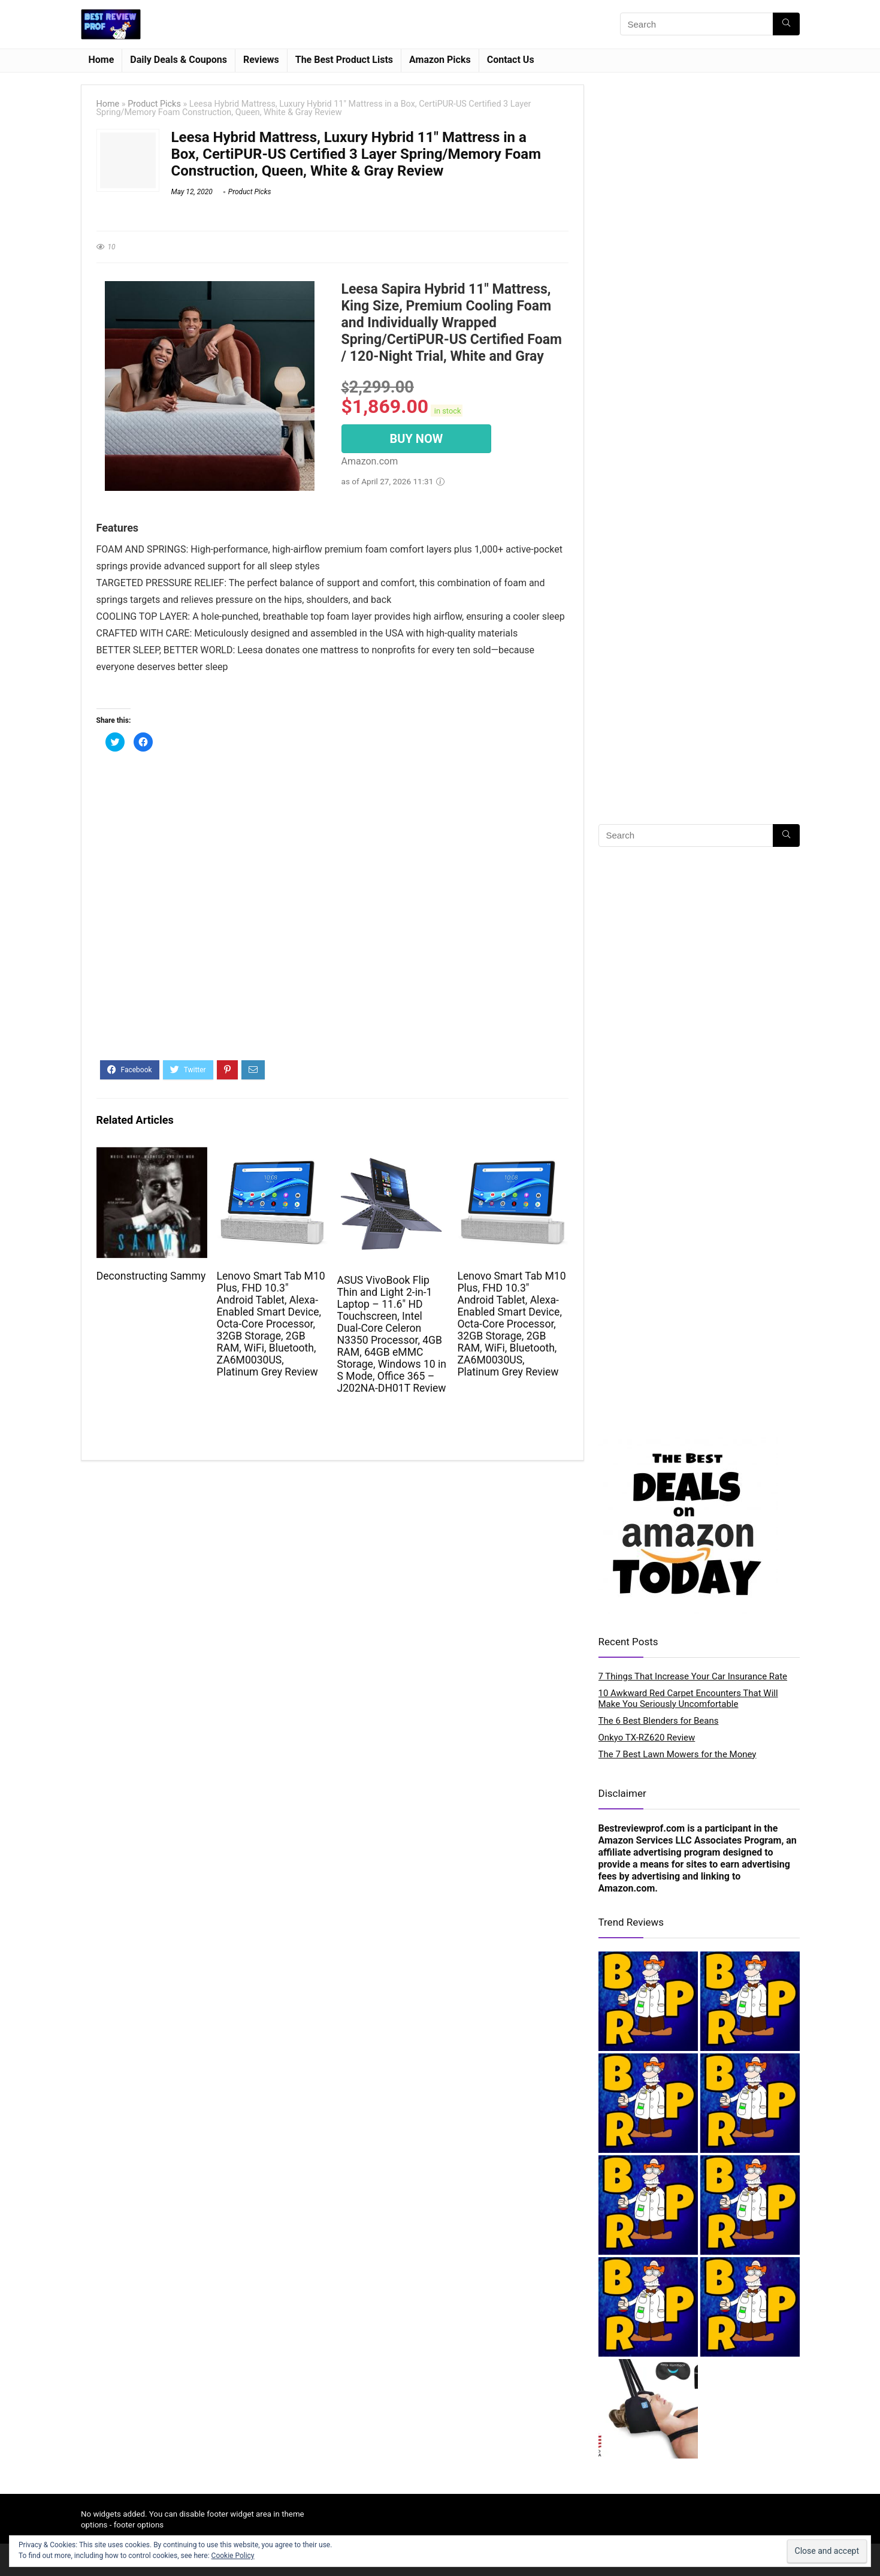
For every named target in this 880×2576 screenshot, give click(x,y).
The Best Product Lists (344, 59)
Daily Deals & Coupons (178, 59)
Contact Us (510, 59)
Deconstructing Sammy (151, 1276)
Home (101, 59)
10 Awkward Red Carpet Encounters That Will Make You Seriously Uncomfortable (688, 1698)
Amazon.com (626, 1888)
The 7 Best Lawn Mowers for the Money (677, 1754)
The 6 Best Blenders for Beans (658, 1720)
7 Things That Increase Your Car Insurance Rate (693, 1676)
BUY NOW (416, 439)
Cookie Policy (233, 2555)
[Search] (786, 24)
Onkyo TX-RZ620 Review (646, 1737)
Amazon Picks (440, 59)
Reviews (261, 59)
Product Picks (154, 104)
